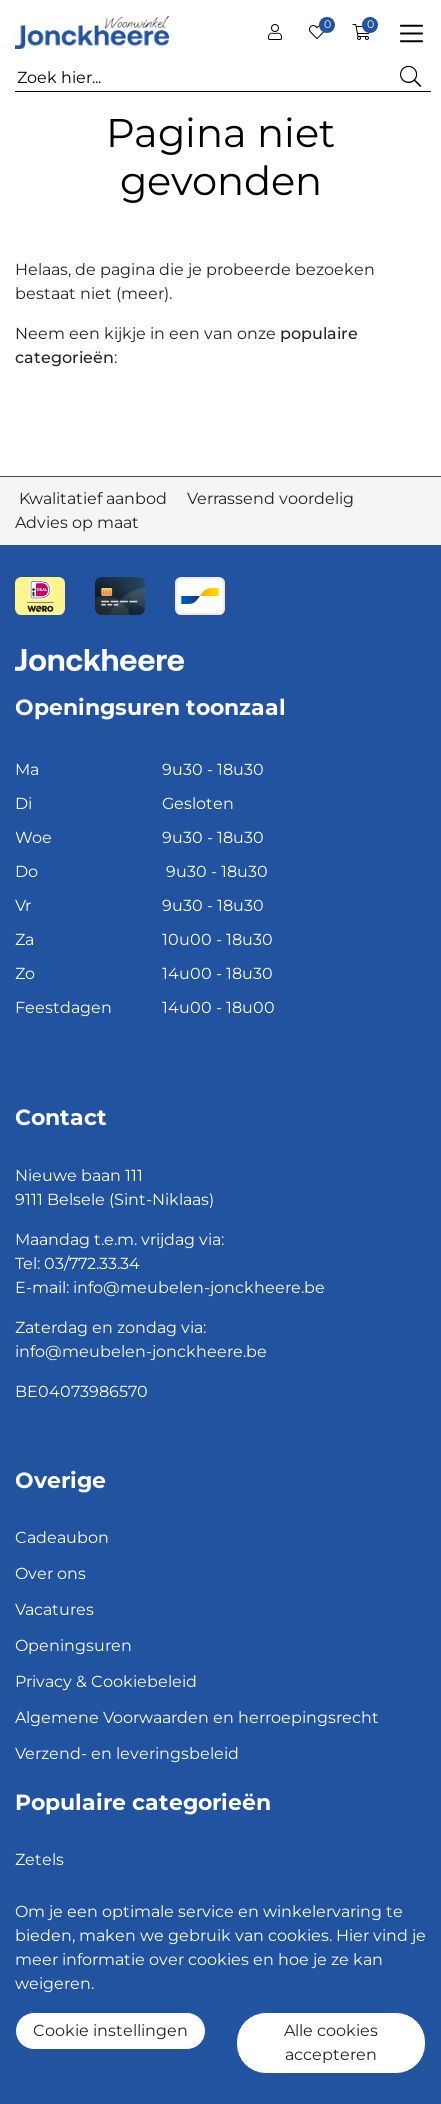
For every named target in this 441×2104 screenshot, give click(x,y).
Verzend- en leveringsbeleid (127, 1753)
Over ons (50, 1573)
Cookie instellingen (110, 2030)
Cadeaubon (62, 1537)
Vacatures (54, 1609)
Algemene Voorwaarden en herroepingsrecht (197, 1717)
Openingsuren (73, 1645)
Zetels (39, 1859)
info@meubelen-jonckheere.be (199, 1287)
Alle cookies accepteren (331, 2042)
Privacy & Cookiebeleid (106, 1681)
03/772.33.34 (92, 1263)
